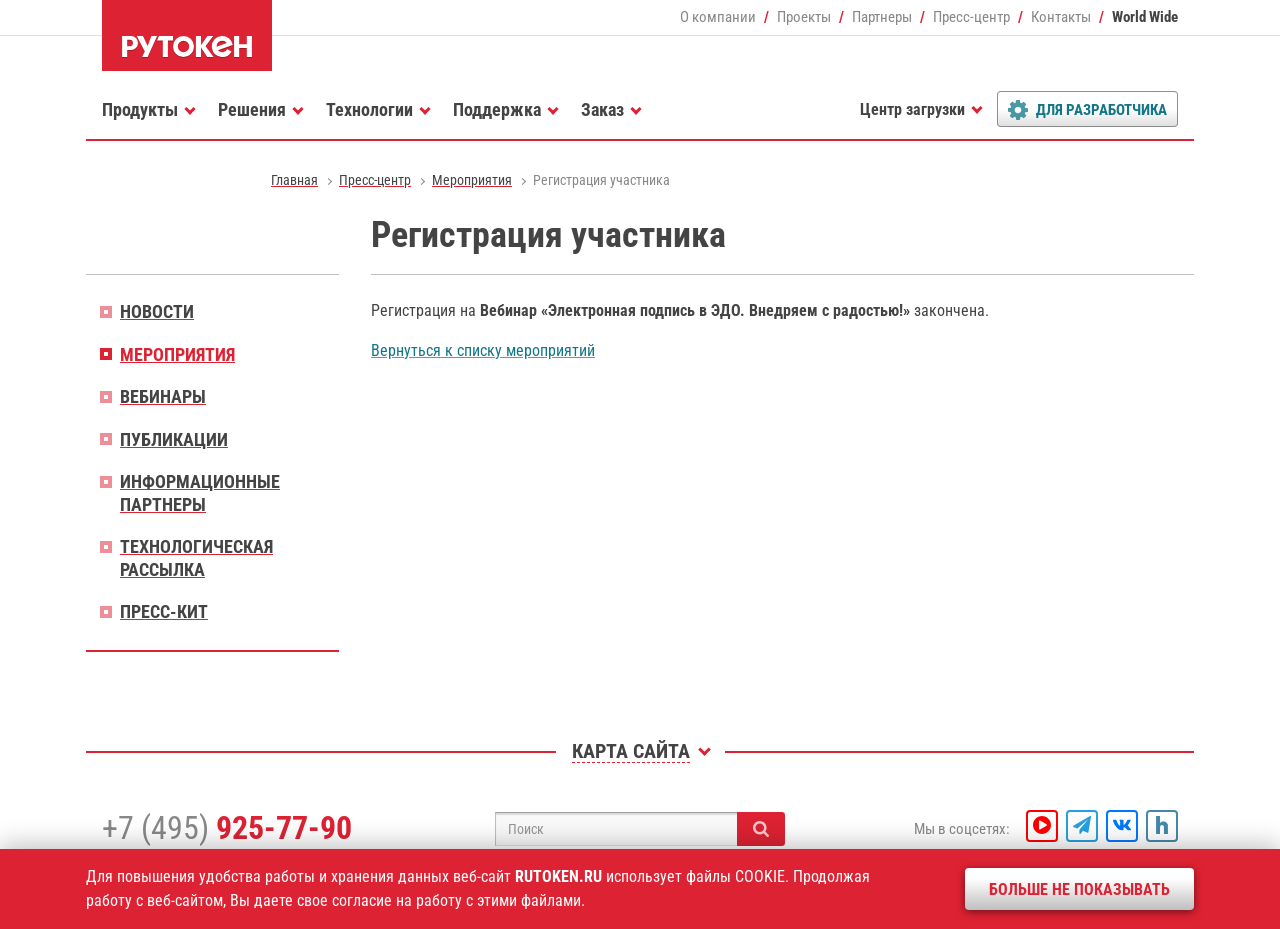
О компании (718, 17)
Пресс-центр (971, 17)
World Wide (1145, 17)
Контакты (1061, 17)
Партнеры (882, 17)
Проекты (804, 17)
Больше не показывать (1079, 889)
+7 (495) (227, 828)
